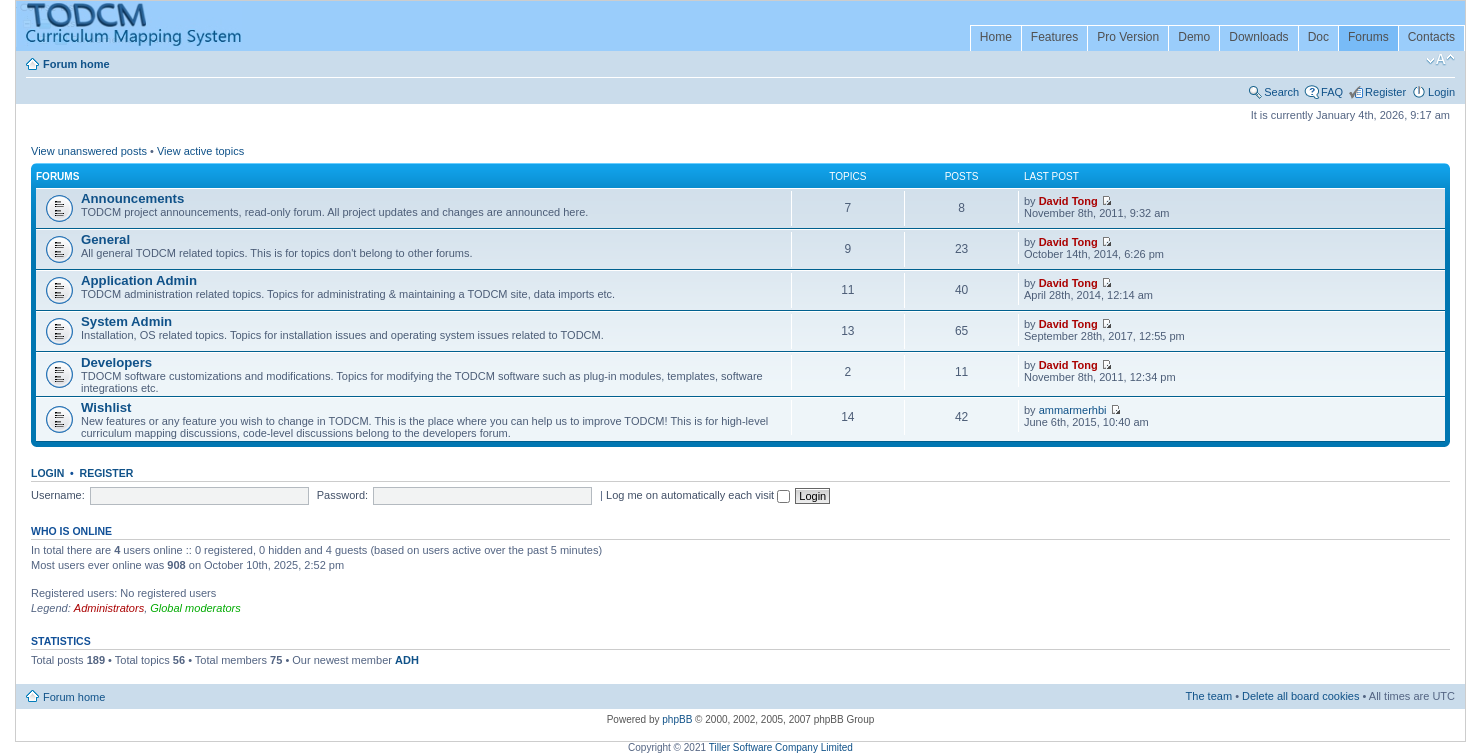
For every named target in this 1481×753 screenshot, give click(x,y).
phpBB (677, 719)
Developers (116, 362)
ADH (407, 660)
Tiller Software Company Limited (781, 747)
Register (1385, 92)
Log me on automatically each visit (698, 495)
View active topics (200, 151)
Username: (58, 495)
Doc (1318, 37)
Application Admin (139, 280)
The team (1209, 696)
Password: (342, 495)
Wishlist (106, 407)
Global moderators (195, 608)
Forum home (76, 64)
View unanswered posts (89, 151)
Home (996, 37)
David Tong (1068, 201)
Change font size (1440, 60)
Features (1054, 37)
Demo (1194, 37)
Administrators (109, 608)
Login (1441, 92)
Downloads (1258, 37)
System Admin (126, 321)
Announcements (132, 198)
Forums (1368, 37)
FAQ (1332, 92)
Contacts (1431, 37)
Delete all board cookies (1300, 696)
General (105, 239)
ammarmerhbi (1073, 410)
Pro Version (1128, 37)
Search (1281, 92)
